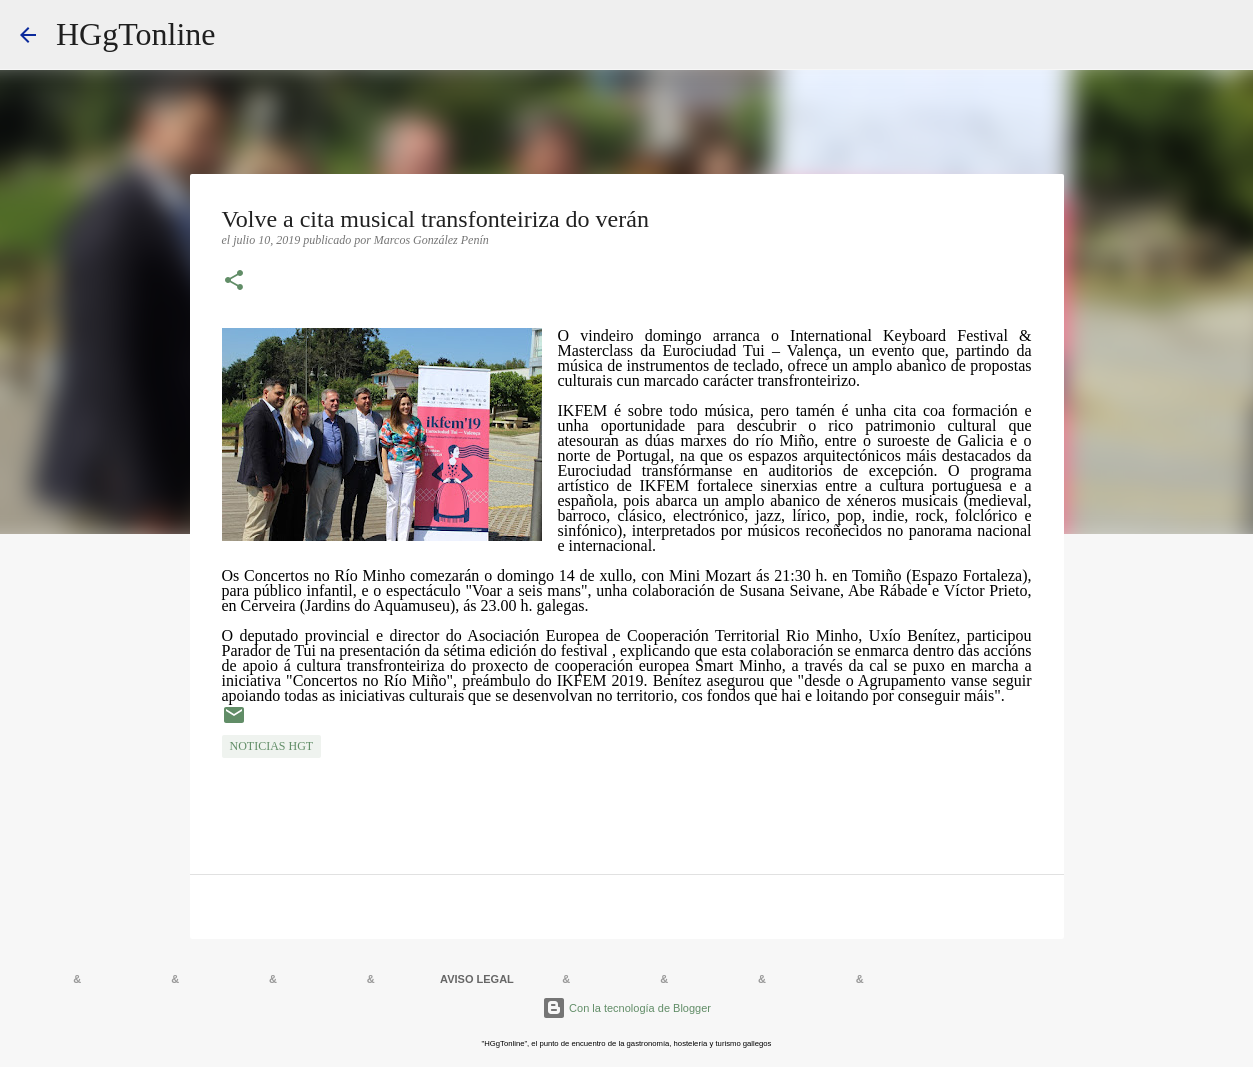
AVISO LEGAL (477, 979)
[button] (234, 282)
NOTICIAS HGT (272, 746)
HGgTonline (136, 34)
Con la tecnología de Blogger (626, 1008)
